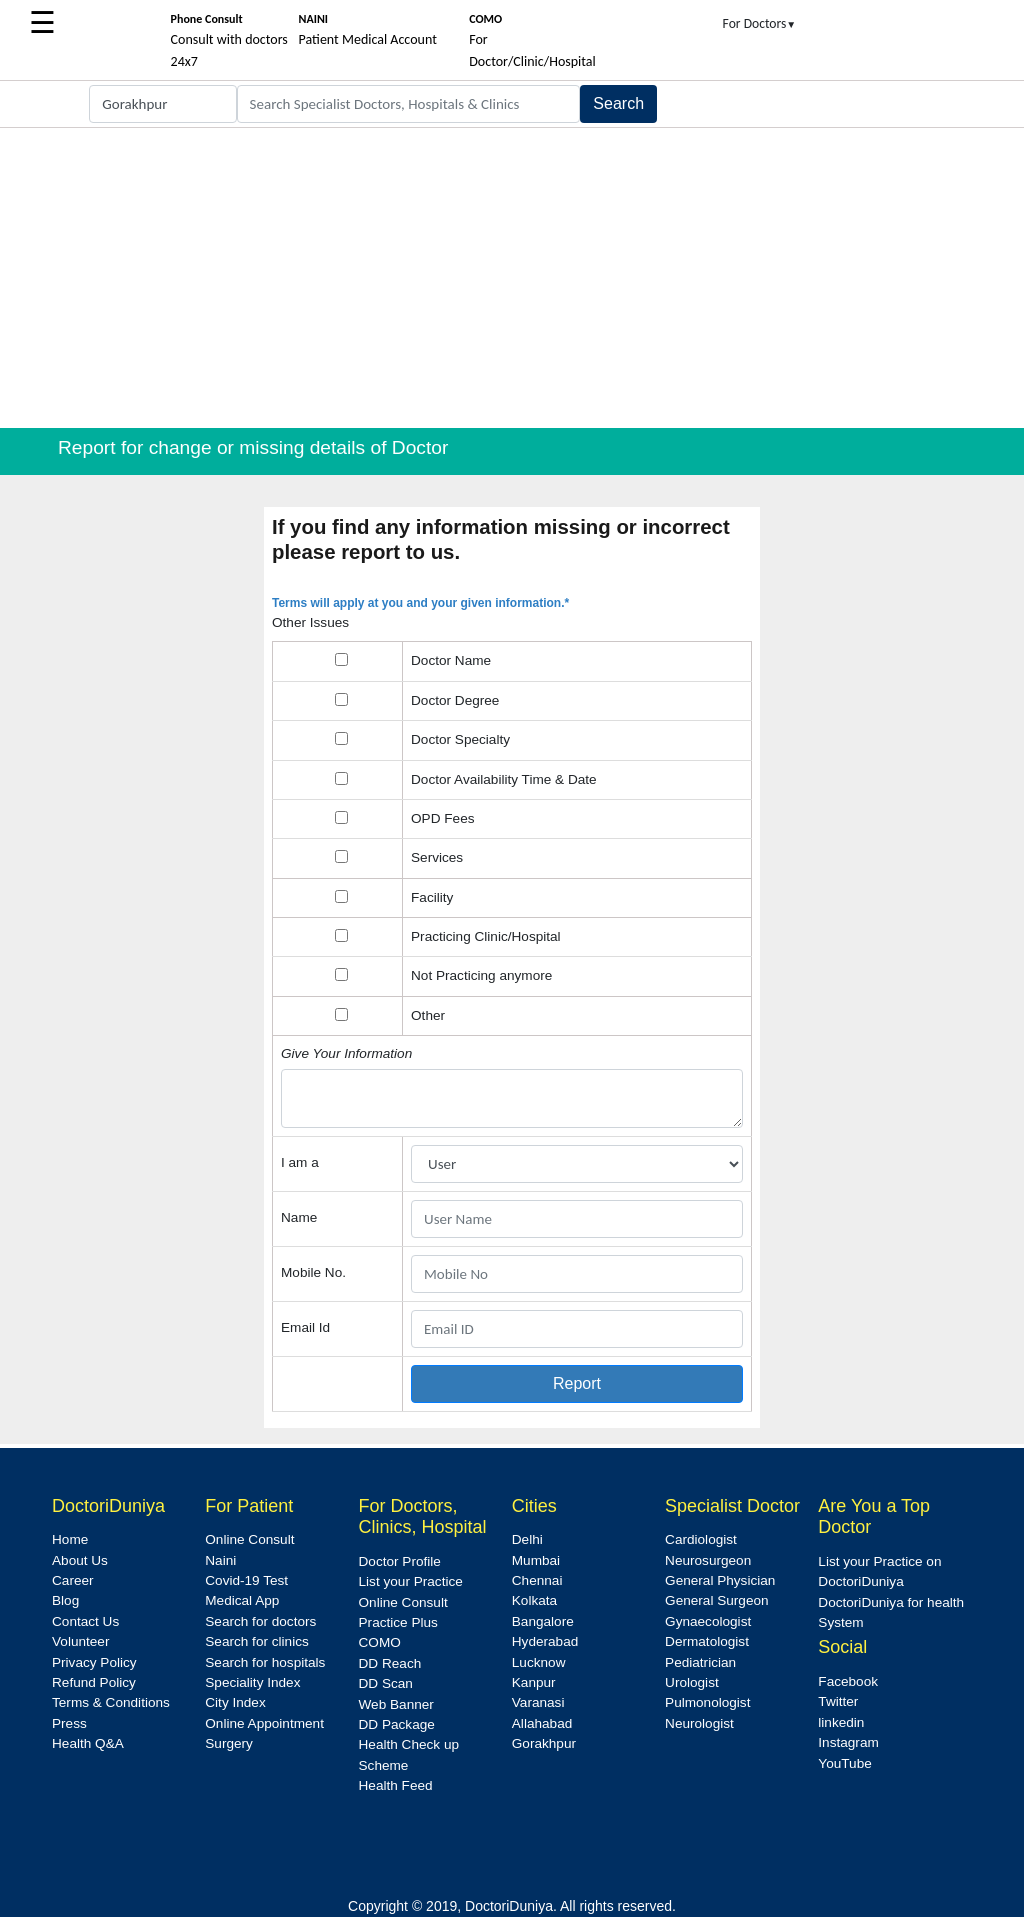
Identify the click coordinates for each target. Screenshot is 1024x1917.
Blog (65, 1600)
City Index (235, 1702)
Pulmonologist (707, 1702)
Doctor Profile (400, 1561)
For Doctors (760, 23)
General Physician (720, 1580)
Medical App (242, 1600)
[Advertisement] (512, 278)
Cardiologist (701, 1539)
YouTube (844, 1763)
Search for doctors (260, 1621)
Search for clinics (257, 1641)
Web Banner (396, 1704)
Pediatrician (700, 1662)
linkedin (841, 1722)
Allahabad (542, 1723)
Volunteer (80, 1641)
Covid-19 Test (246, 1580)
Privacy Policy (94, 1662)
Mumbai (536, 1560)
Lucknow (539, 1662)
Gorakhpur (544, 1743)
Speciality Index (252, 1682)
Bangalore (543, 1621)
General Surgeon (717, 1600)
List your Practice (411, 1581)
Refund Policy (94, 1682)
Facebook (848, 1681)
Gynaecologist (708, 1621)
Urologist (692, 1682)
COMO (380, 1642)
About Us (80, 1560)
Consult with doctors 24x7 (229, 41)
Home (70, 1539)
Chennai (537, 1580)
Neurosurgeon (708, 1560)
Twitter (838, 1701)
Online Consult (249, 1539)
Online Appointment (264, 1723)
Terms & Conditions (111, 1702)
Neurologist (699, 1723)
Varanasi (538, 1702)
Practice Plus (398, 1622)
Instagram (848, 1742)
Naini (220, 1560)
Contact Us (85, 1621)
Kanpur (534, 1682)
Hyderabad (545, 1641)
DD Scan (386, 1683)
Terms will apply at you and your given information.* (420, 603)
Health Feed (396, 1785)
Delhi (527, 1539)
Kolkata (534, 1600)
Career (73, 1580)
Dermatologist (707, 1641)
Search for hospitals (265, 1662)
